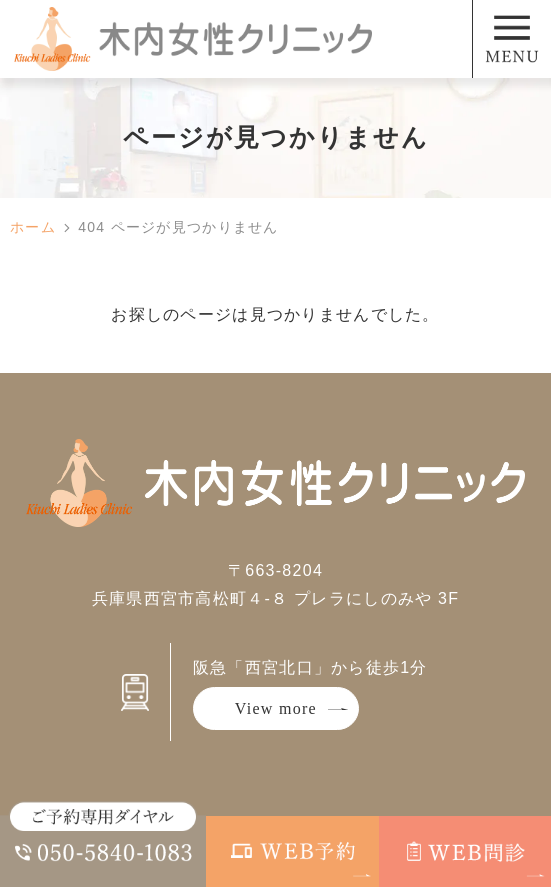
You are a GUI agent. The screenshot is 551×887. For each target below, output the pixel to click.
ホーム (33, 227)
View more (276, 708)
